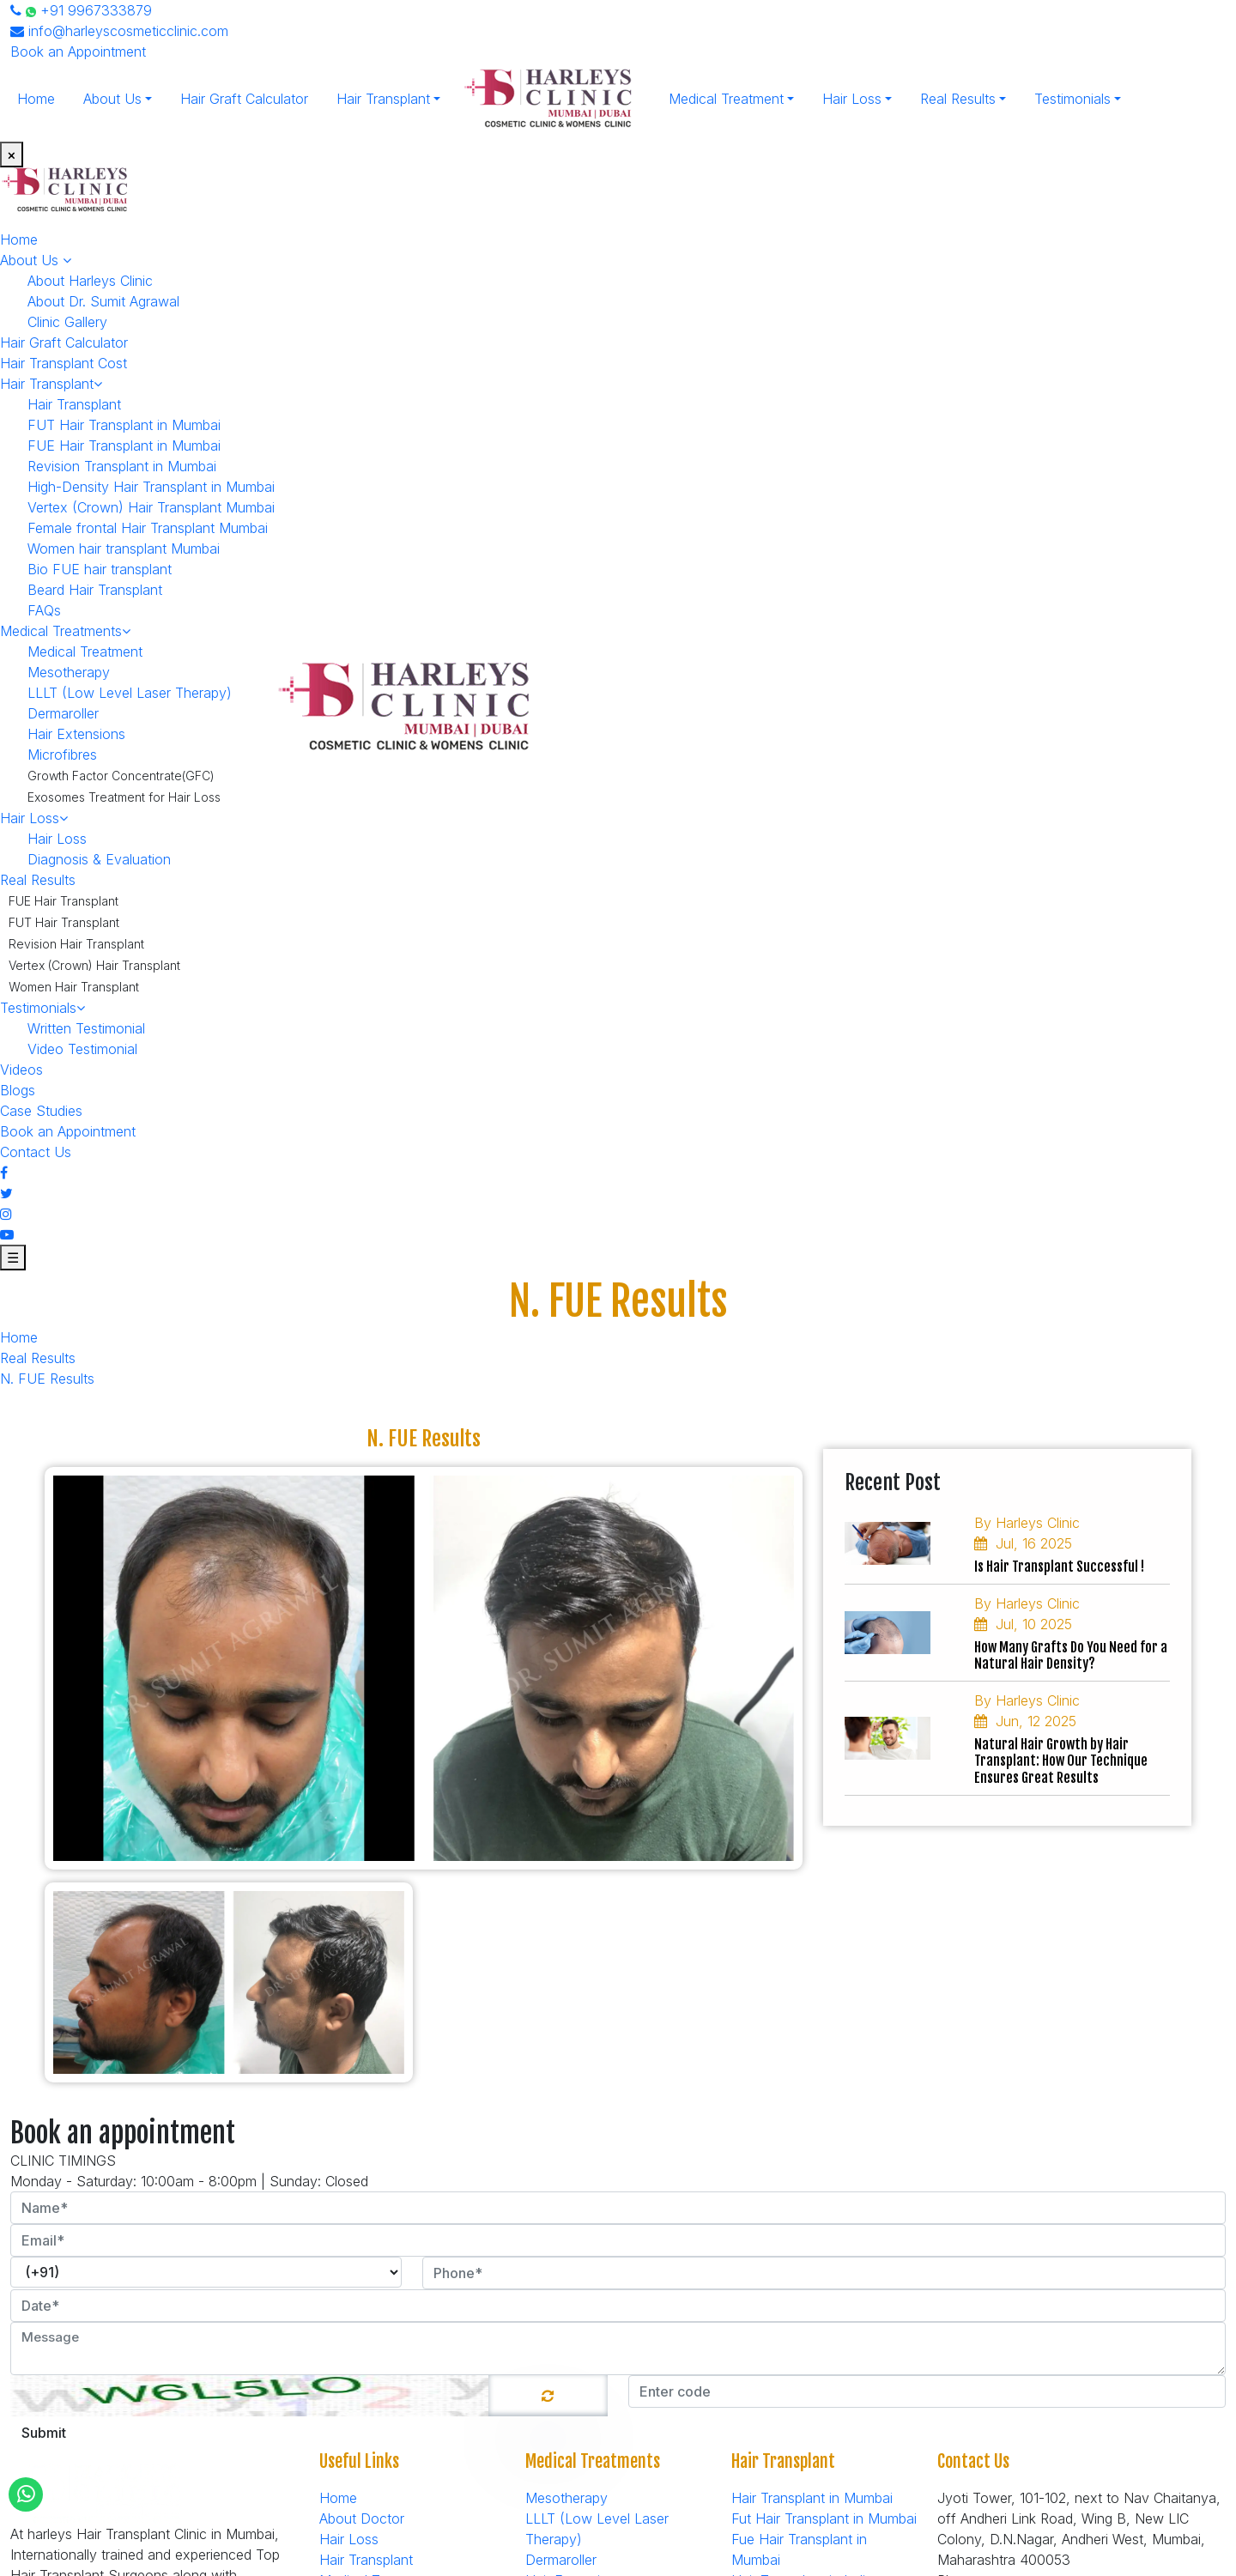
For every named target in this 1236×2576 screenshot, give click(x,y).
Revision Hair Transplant (76, 943)
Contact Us (35, 1152)
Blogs (17, 1090)
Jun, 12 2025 (1025, 1721)
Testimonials (1072, 98)
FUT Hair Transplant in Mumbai (124, 424)
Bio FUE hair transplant (99, 569)
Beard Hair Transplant (94, 589)
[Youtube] (7, 1234)
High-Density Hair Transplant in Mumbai (151, 486)
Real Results (958, 98)
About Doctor (361, 2518)
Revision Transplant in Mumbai (121, 466)
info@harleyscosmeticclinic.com (119, 30)
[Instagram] (6, 1213)
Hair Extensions (76, 733)
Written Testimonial (86, 1028)
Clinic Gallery (67, 321)
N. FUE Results (47, 1378)
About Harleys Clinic (90, 280)
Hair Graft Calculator (244, 98)
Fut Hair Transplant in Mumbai (824, 2518)
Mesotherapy (68, 672)
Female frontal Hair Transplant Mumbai (147, 527)
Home (36, 98)
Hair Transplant (383, 98)
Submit (43, 2432)
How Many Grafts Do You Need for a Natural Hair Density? (1070, 1656)
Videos (21, 1069)
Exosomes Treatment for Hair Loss (124, 797)
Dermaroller (63, 713)
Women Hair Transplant (74, 986)
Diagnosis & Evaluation (99, 859)
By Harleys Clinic (1027, 1522)
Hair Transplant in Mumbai (812, 2497)
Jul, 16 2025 (1023, 1543)
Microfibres (62, 754)
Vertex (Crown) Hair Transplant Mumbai (151, 507)
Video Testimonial (82, 1049)
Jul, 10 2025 (1023, 1624)
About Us (112, 98)
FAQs (44, 610)
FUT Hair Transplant (64, 922)
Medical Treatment (726, 98)
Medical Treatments (65, 630)
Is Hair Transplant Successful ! (1059, 1567)
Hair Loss (852, 98)
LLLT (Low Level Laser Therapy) (129, 692)
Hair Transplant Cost (63, 363)
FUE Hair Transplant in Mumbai (124, 445)
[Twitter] (6, 1193)
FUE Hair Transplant (63, 901)
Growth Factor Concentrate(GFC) (121, 775)
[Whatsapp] (26, 2494)
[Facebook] (4, 1172)
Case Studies (41, 1110)
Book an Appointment (78, 51)
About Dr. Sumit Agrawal (103, 301)
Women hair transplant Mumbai (123, 548)
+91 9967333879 (81, 10)
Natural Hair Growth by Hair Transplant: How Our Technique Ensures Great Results (1061, 1761)
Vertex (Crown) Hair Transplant (94, 965)
